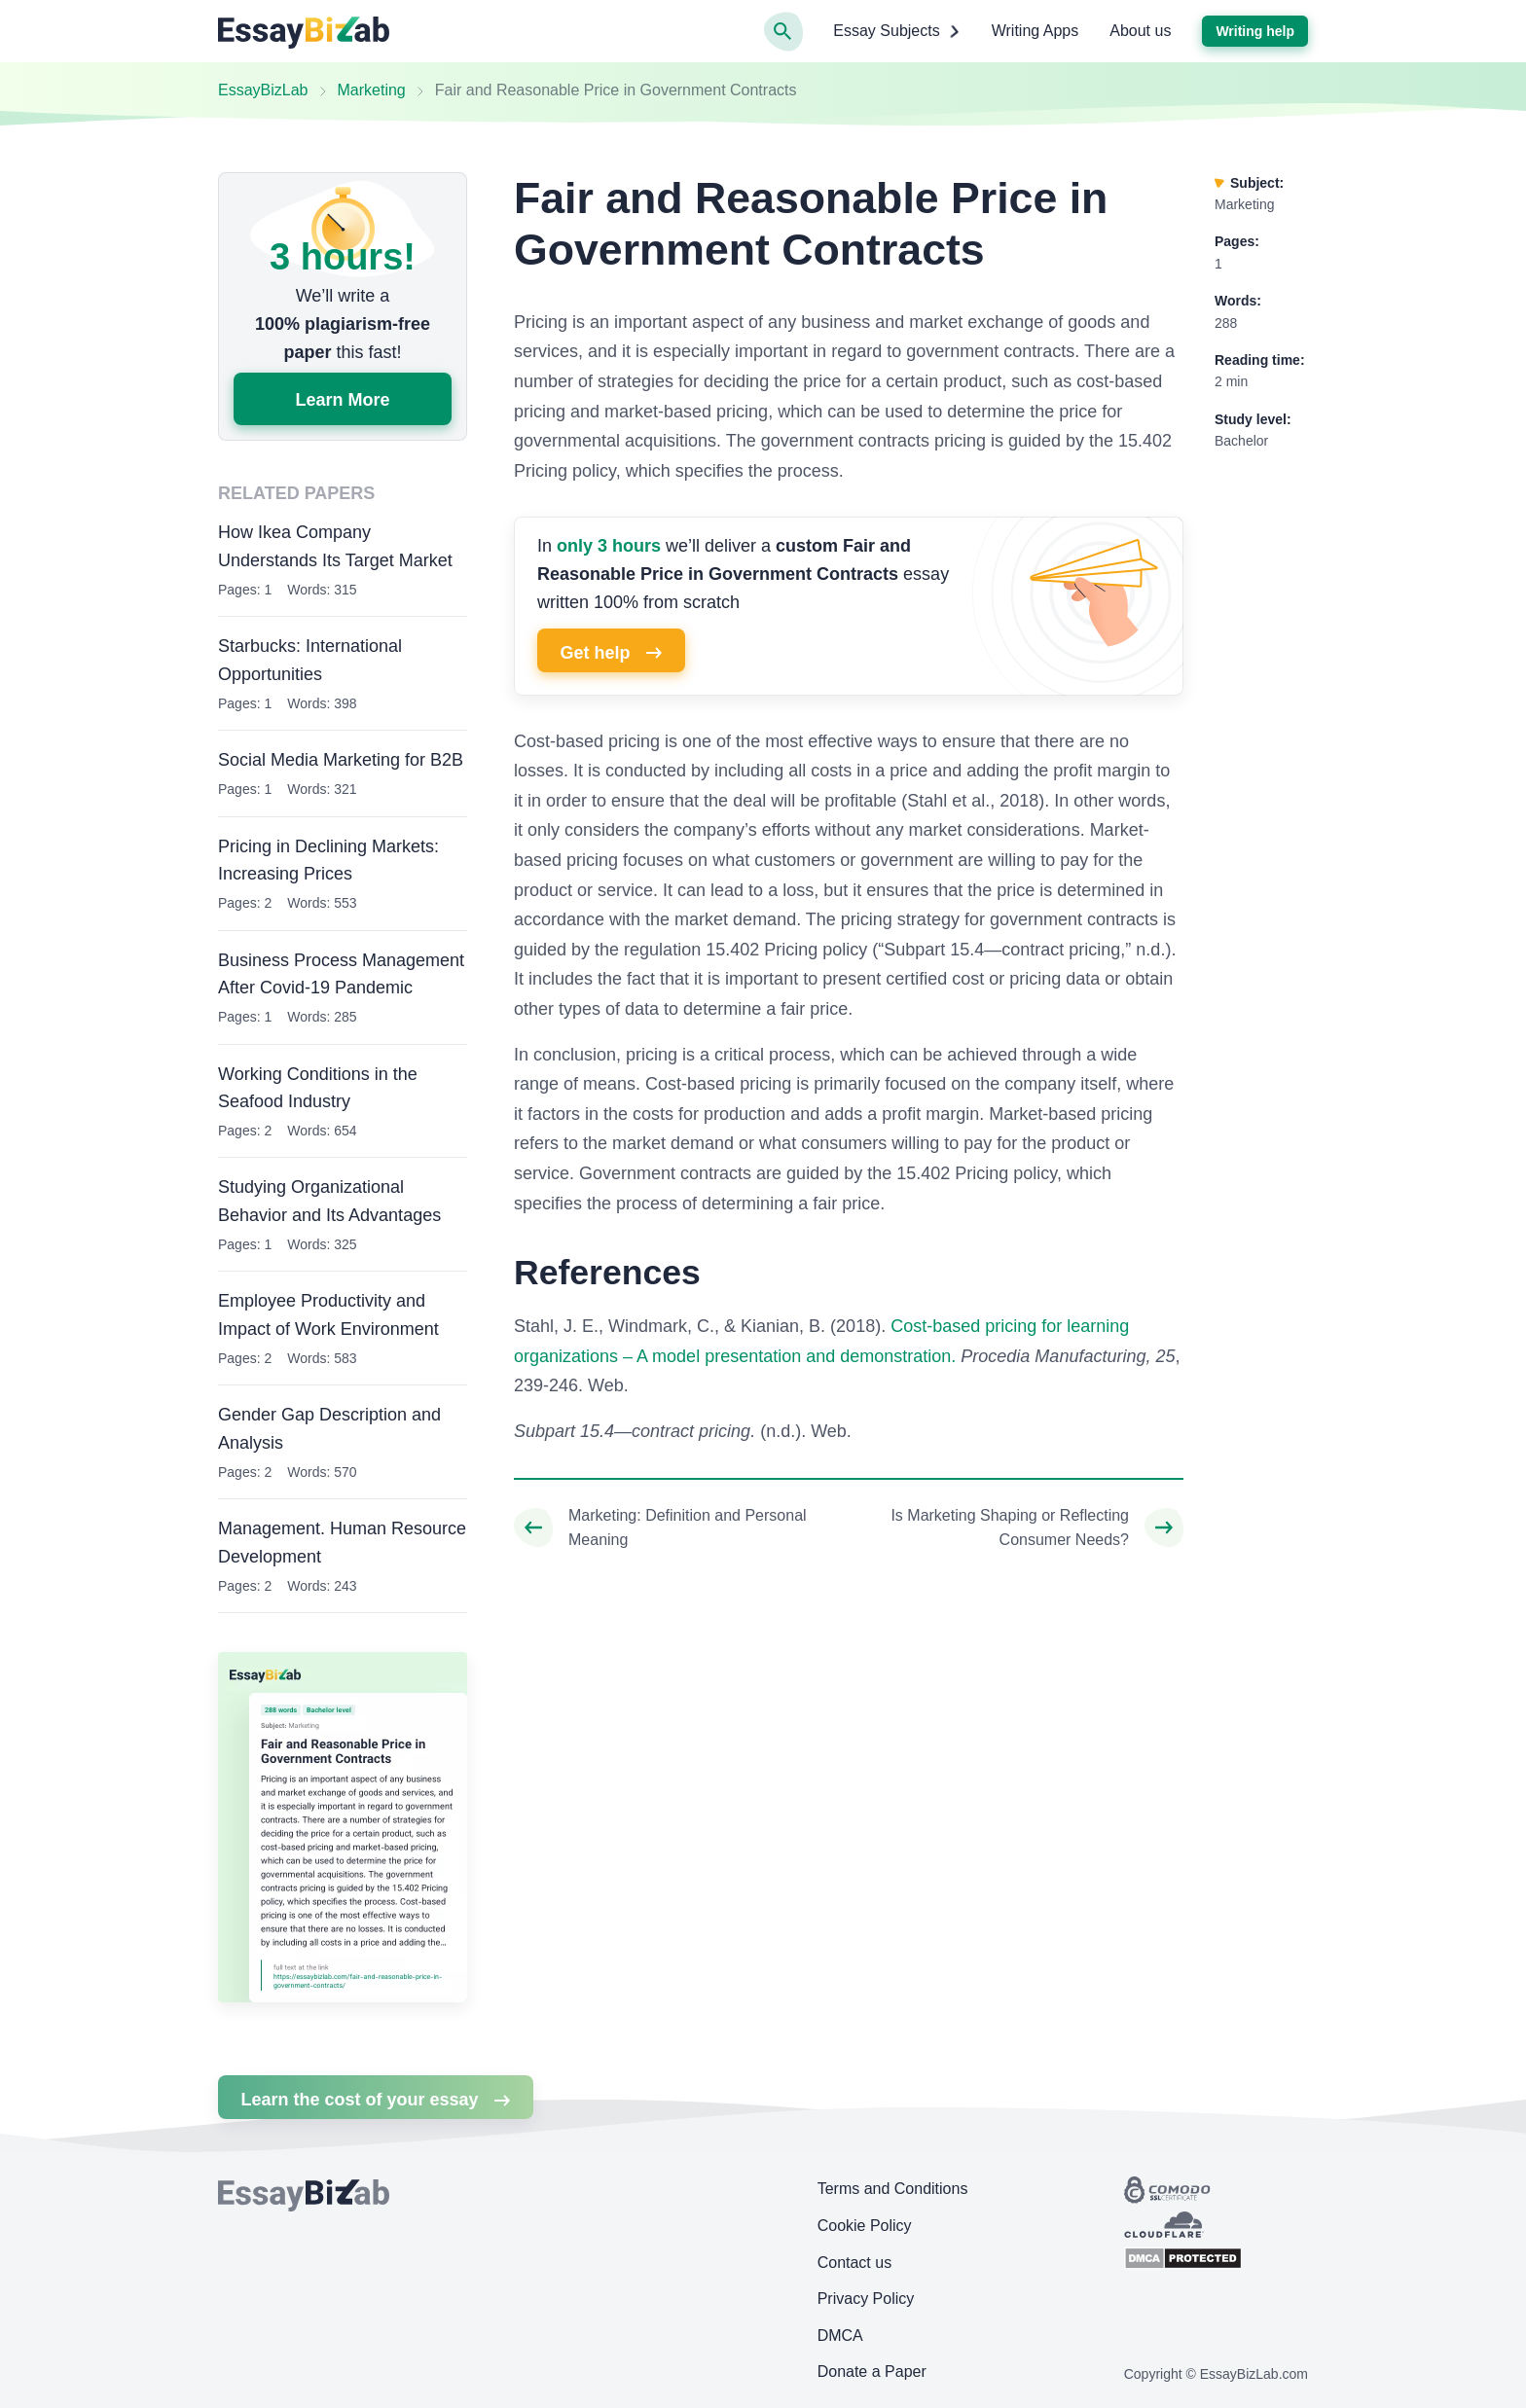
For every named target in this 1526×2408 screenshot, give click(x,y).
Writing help (1255, 31)
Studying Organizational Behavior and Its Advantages (329, 1201)
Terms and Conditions (893, 2188)
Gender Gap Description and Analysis (329, 1429)
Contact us (854, 2262)
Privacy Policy (866, 2298)
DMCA (840, 2335)
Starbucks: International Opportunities (310, 660)
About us (1140, 30)
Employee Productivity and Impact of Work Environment (328, 1315)
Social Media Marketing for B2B (340, 760)
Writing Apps (1035, 30)
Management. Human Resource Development (342, 1542)
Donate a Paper (872, 2371)
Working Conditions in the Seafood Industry (318, 1088)
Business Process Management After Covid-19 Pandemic (341, 974)
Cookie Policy (865, 2225)
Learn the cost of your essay (375, 2099)
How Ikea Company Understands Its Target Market (335, 546)
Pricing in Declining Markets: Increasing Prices (328, 860)
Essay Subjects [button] (896, 31)
